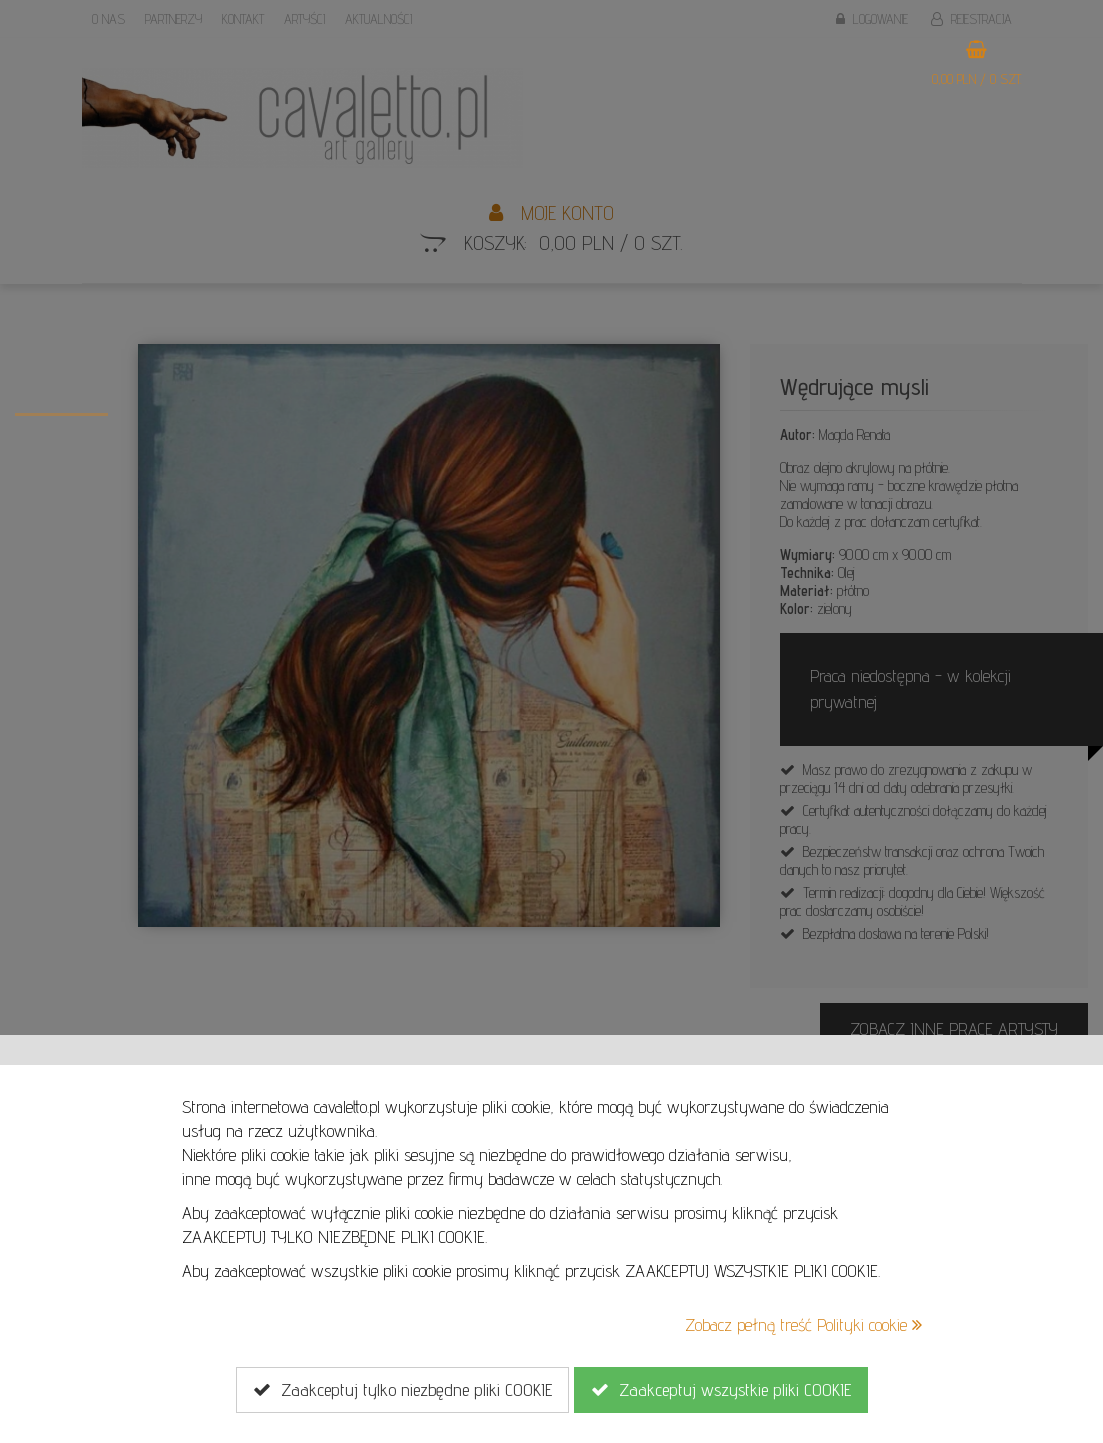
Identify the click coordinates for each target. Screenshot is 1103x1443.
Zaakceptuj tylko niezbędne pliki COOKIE (402, 1390)
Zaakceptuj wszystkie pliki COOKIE (721, 1390)
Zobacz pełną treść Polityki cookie (803, 1324)
